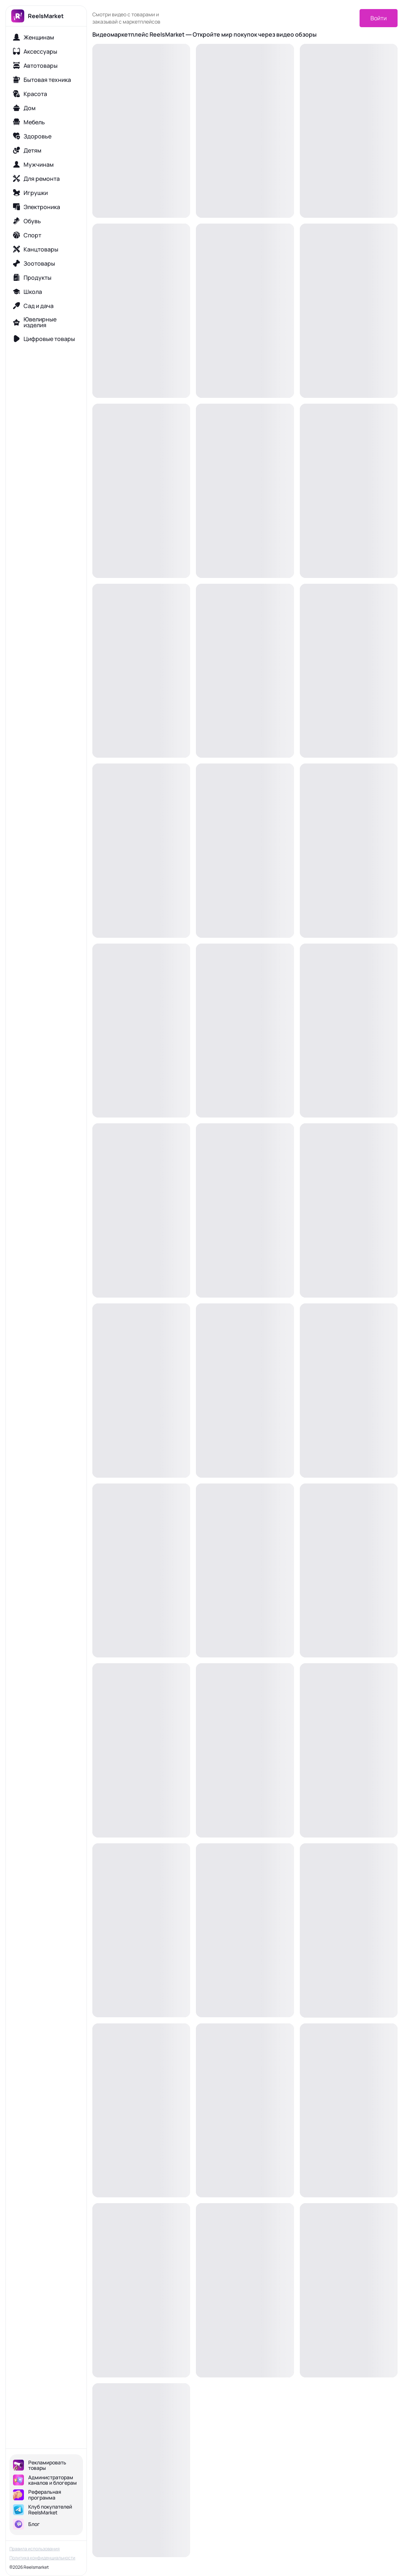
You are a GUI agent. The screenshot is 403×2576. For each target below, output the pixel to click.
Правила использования (34, 2548)
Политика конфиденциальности (42, 2557)
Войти (378, 18)
